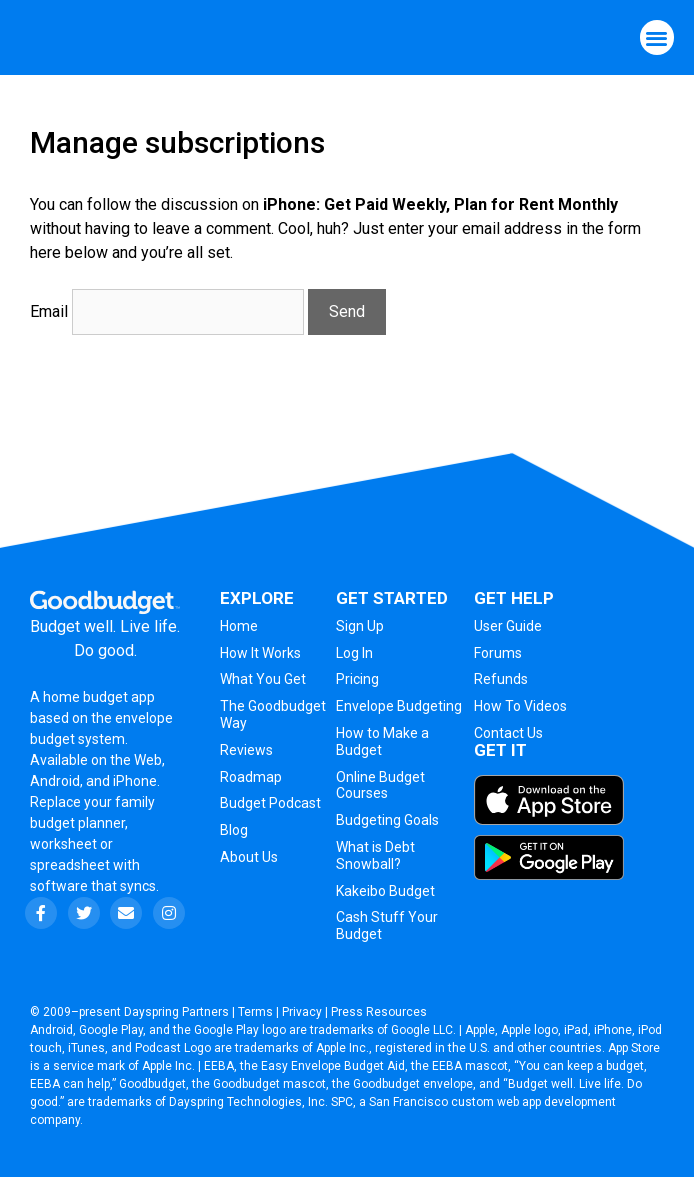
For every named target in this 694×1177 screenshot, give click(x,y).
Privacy (302, 1012)
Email (49, 311)
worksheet (65, 844)
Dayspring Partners (176, 1012)
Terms (255, 1012)
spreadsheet (70, 865)
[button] (657, 37)
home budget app (99, 697)
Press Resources (379, 1012)
